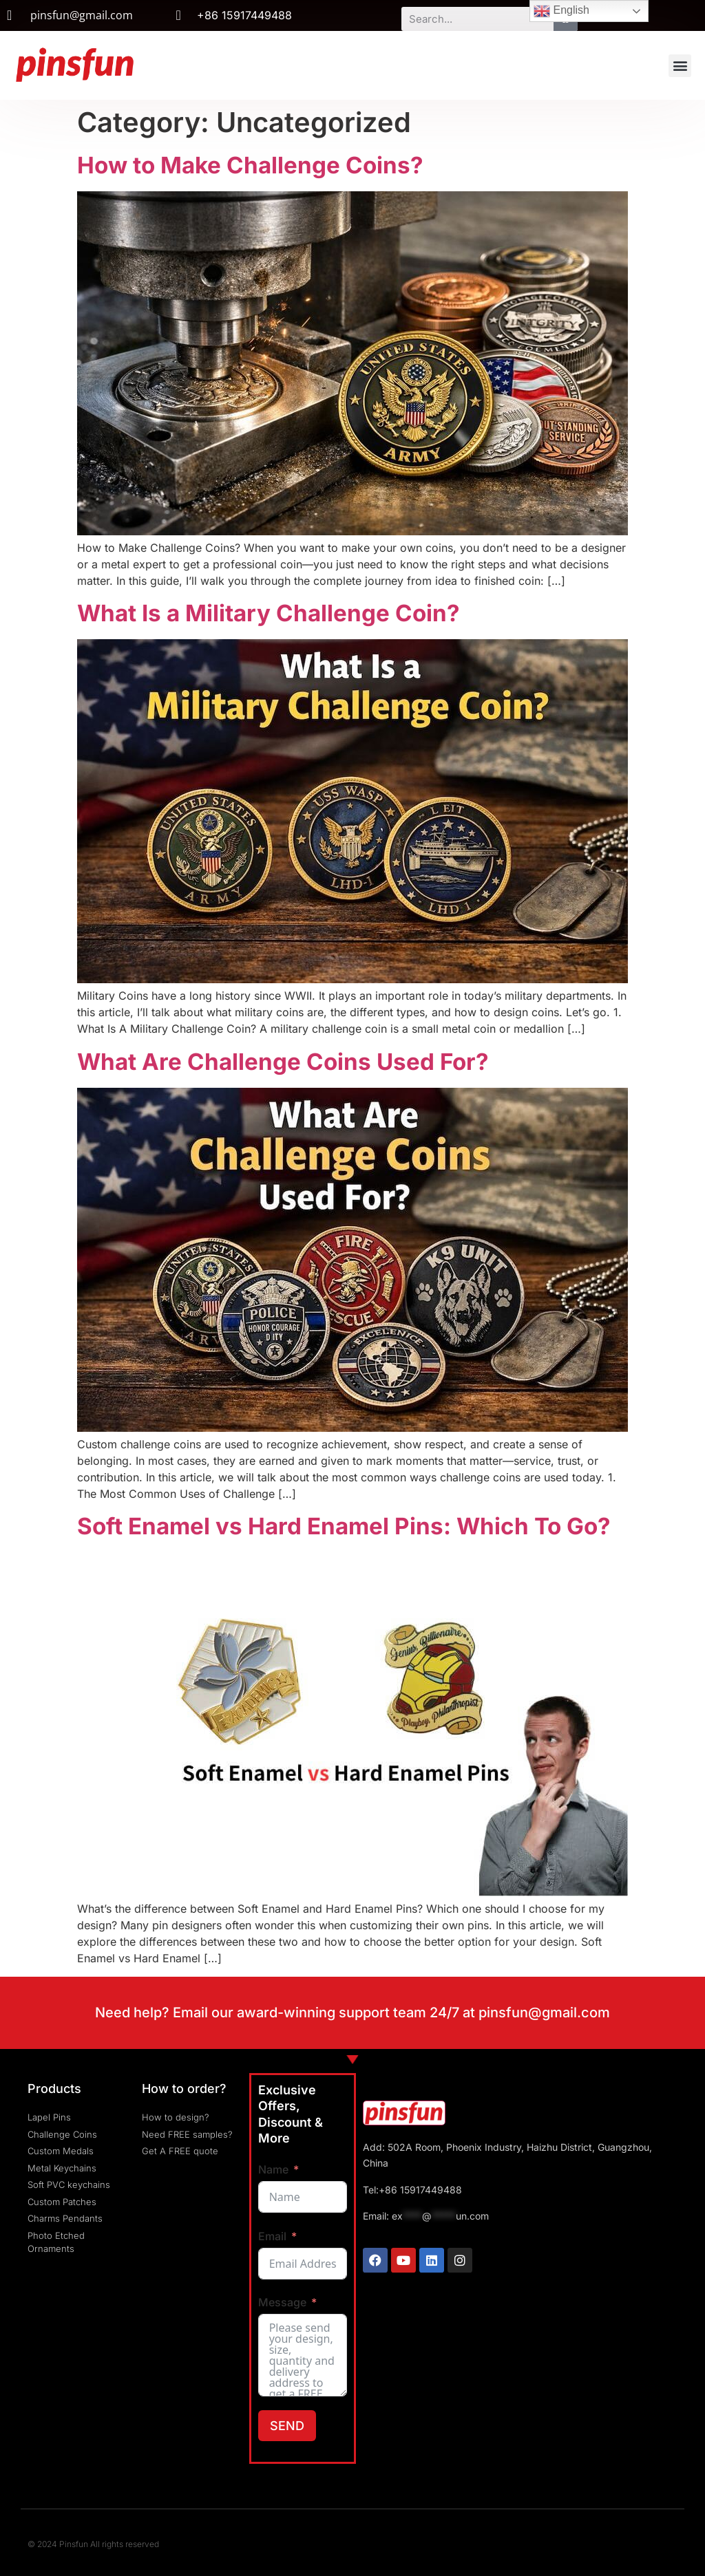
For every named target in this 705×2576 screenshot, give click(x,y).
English (561, 11)
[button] (680, 65)
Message (282, 2302)
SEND (287, 2425)
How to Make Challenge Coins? (250, 165)
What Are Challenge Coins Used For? (283, 1061)
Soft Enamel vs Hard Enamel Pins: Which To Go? (344, 1526)
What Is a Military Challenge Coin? (268, 613)
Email (272, 2236)
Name (273, 2169)
